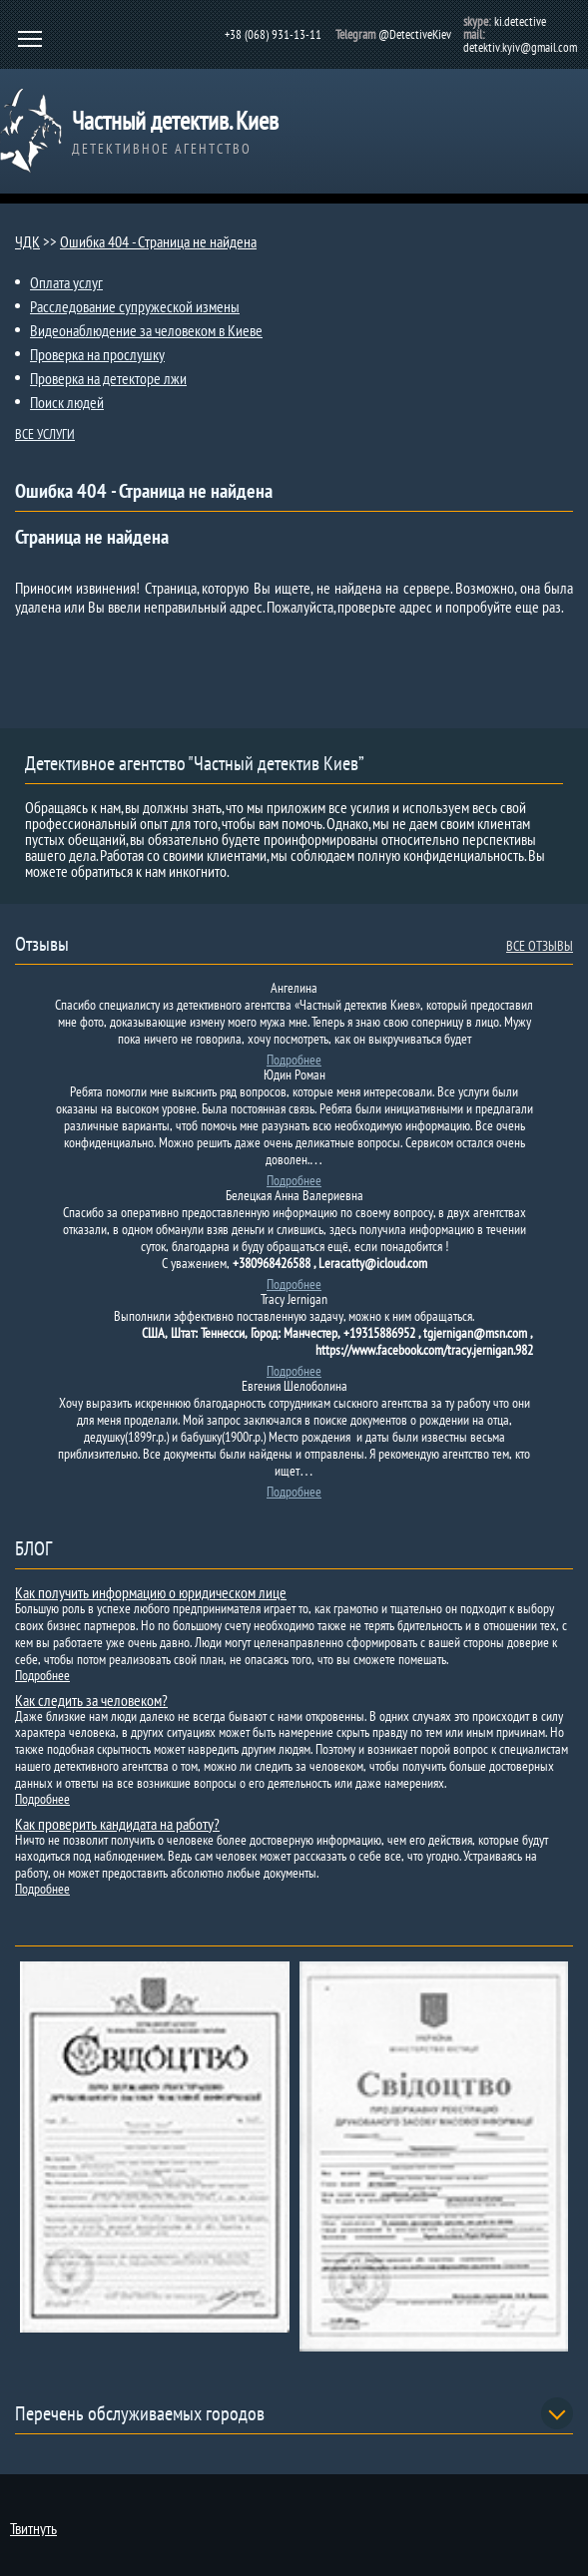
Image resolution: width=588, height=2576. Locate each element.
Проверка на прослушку (97, 354)
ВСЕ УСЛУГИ (45, 434)
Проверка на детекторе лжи (108, 378)
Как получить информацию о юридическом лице (151, 1592)
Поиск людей (67, 402)
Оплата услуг (66, 282)
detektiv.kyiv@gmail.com (520, 47)
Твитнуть (33, 2528)
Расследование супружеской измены (135, 306)
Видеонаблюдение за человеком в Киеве (146, 330)
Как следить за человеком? (91, 1700)
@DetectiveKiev (414, 34)
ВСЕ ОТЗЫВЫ (539, 946)
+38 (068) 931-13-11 (273, 34)
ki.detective (520, 21)
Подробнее (294, 1060)
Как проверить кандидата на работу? (117, 1824)
